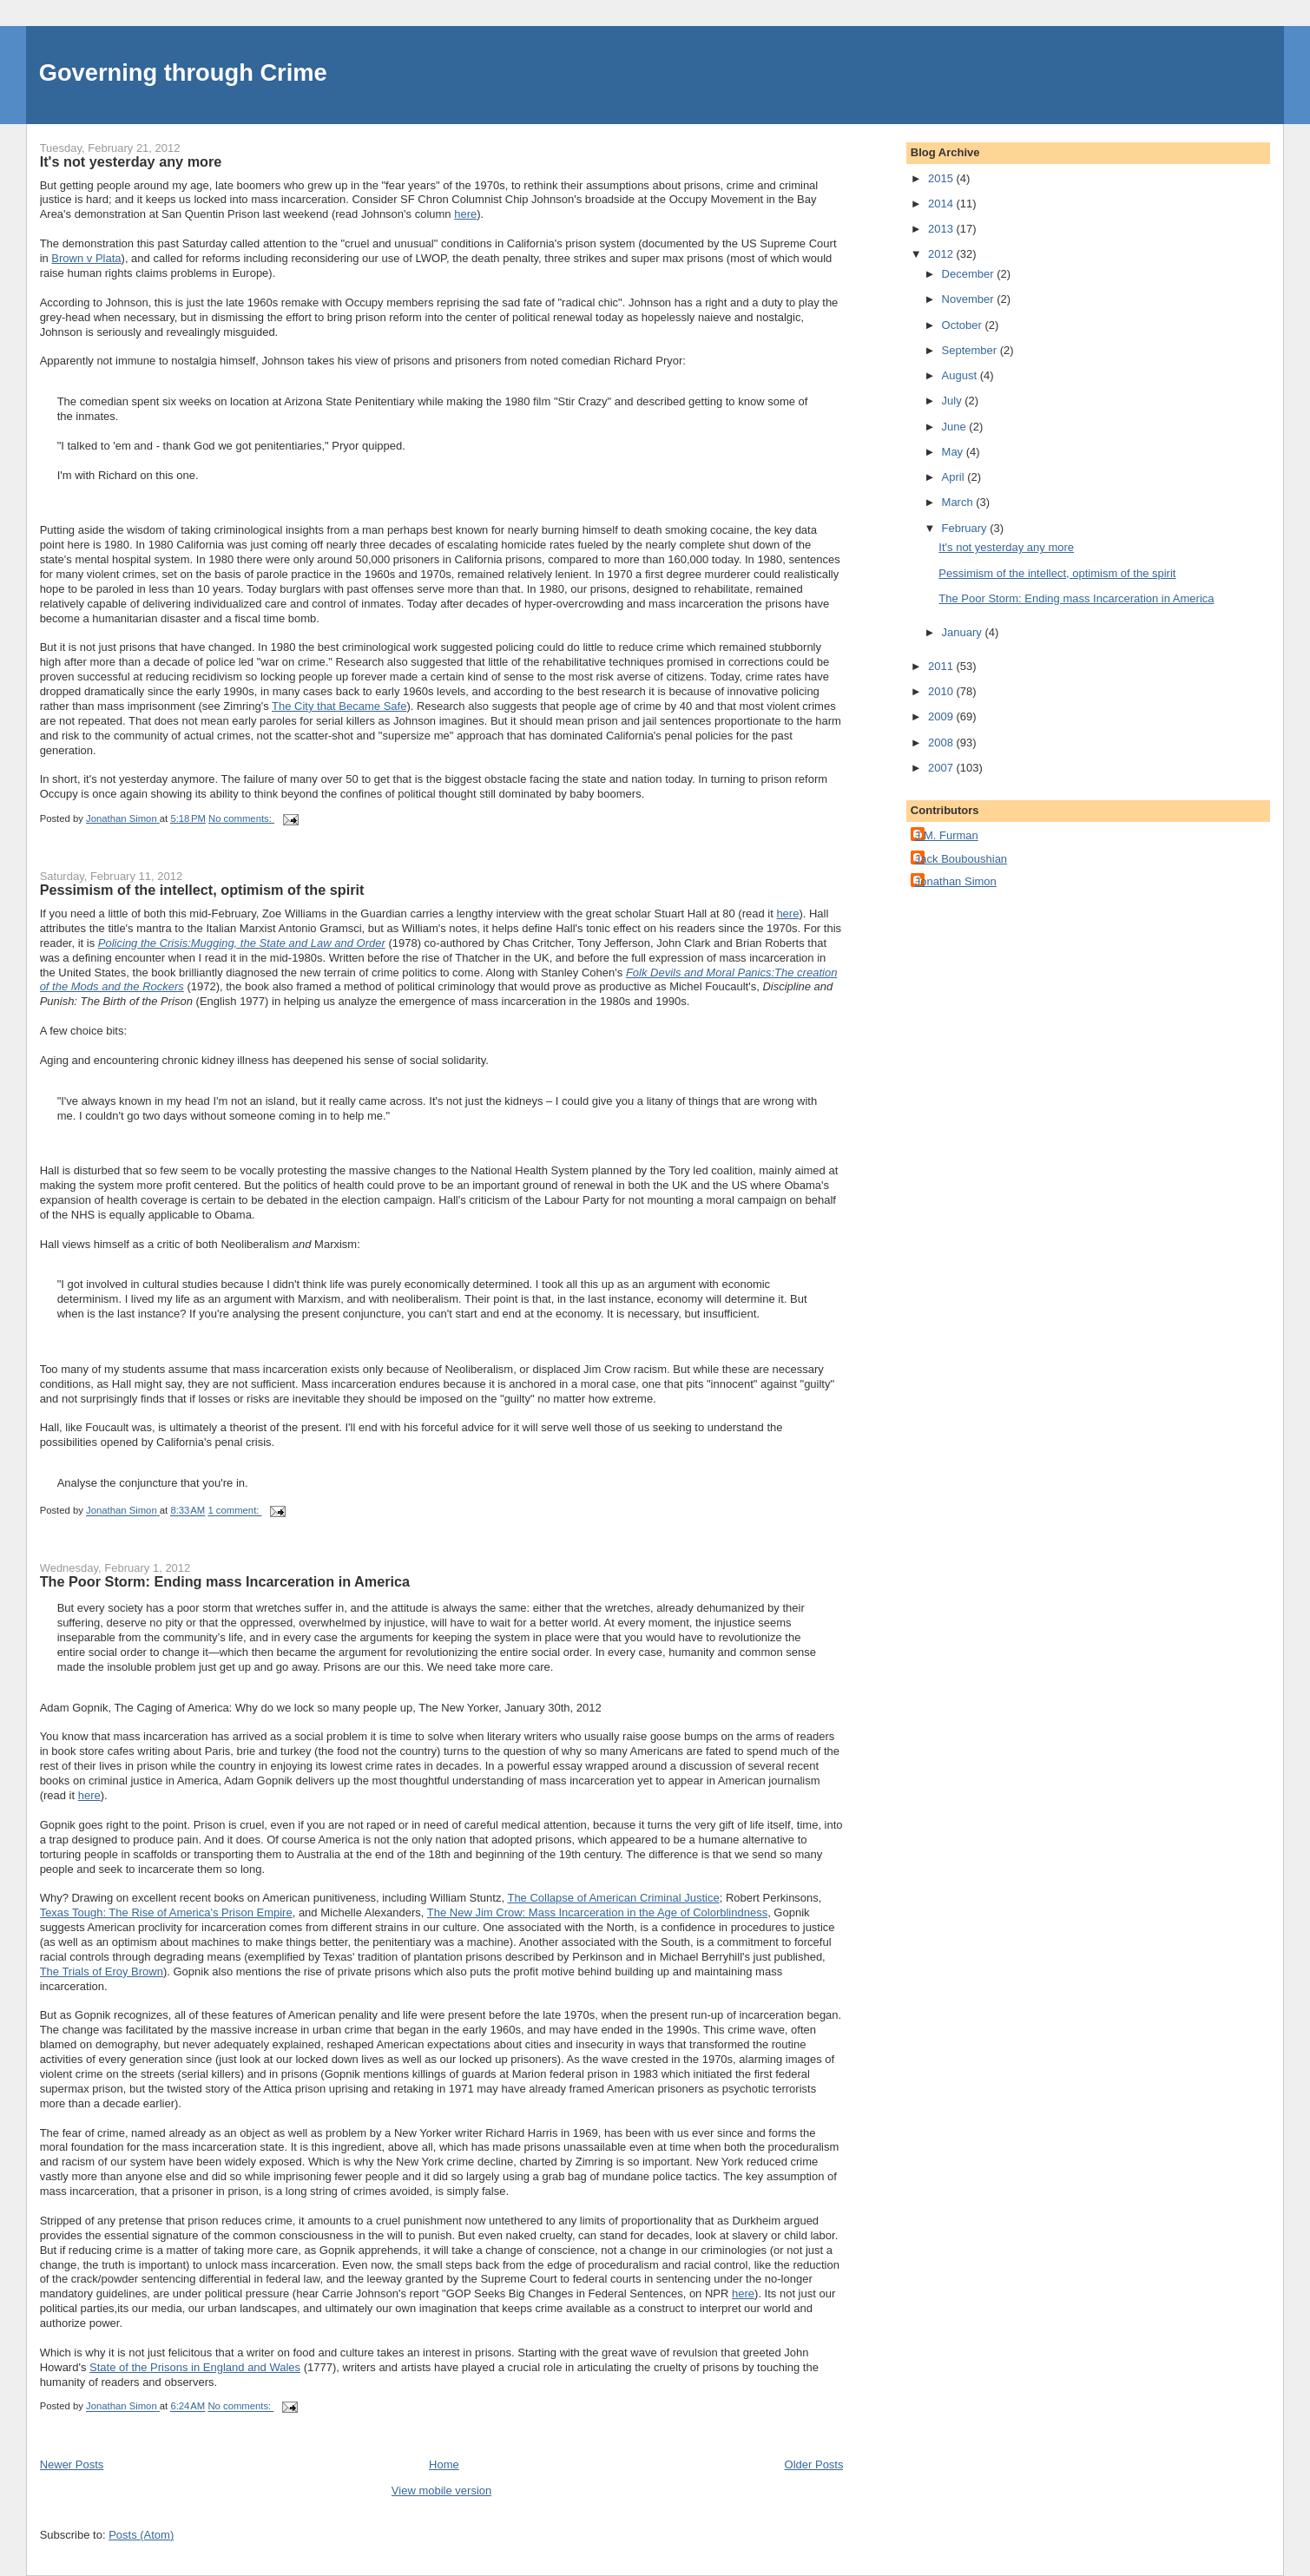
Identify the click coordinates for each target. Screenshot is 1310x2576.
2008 (942, 742)
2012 (942, 253)
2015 (942, 178)
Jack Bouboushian (961, 858)
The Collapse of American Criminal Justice (613, 1897)
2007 (942, 767)
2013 (942, 228)
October (963, 325)
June (956, 426)
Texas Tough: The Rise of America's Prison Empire (166, 1912)
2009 (942, 716)
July (953, 400)
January (963, 632)
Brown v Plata (86, 258)
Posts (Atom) (141, 2534)
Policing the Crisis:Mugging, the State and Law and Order (241, 943)
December (969, 273)
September (971, 350)
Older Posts (814, 2464)
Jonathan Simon (956, 881)
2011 (942, 666)
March (959, 502)
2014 (942, 203)
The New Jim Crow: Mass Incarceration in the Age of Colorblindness (597, 1912)
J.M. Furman (946, 835)
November (969, 299)
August (961, 375)
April (955, 476)
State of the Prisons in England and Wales (194, 2367)
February (966, 528)
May (954, 451)
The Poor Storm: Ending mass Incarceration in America (225, 1581)
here (465, 213)
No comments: (241, 818)
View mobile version (441, 2490)
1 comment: (234, 1511)
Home (444, 2464)
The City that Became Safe (339, 706)
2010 (942, 691)
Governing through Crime (183, 72)
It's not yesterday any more (131, 161)
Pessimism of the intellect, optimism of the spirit (202, 889)
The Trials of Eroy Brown (101, 1971)
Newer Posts (72, 2464)
